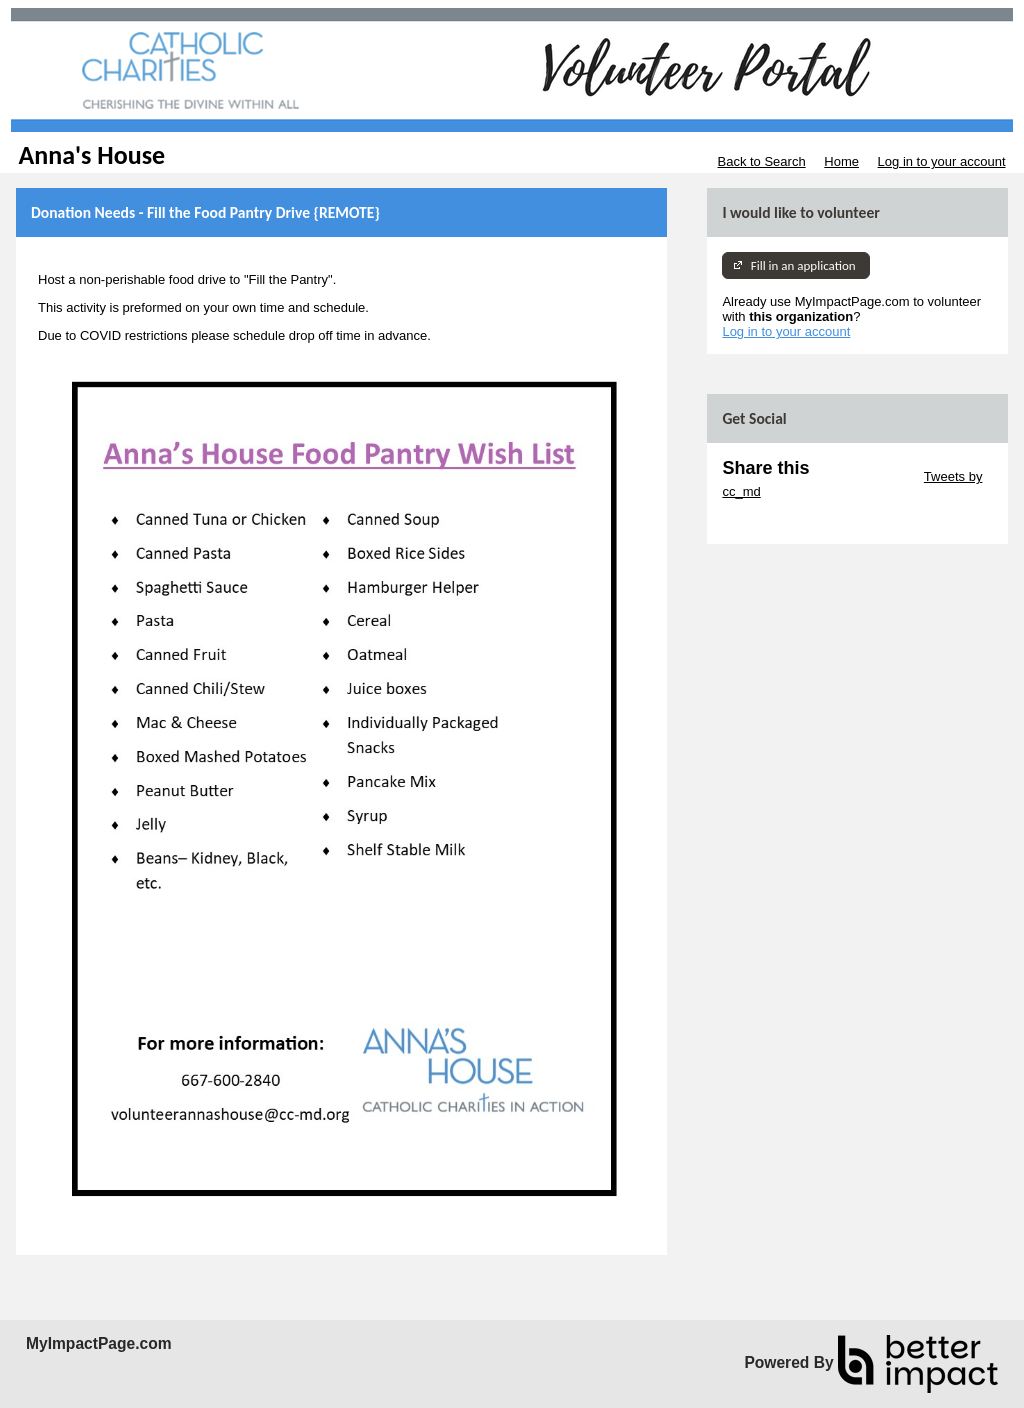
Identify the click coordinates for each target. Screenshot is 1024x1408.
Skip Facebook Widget (787, 521)
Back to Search (761, 161)
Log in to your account (942, 161)
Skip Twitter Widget (864, 476)
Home (841, 161)
